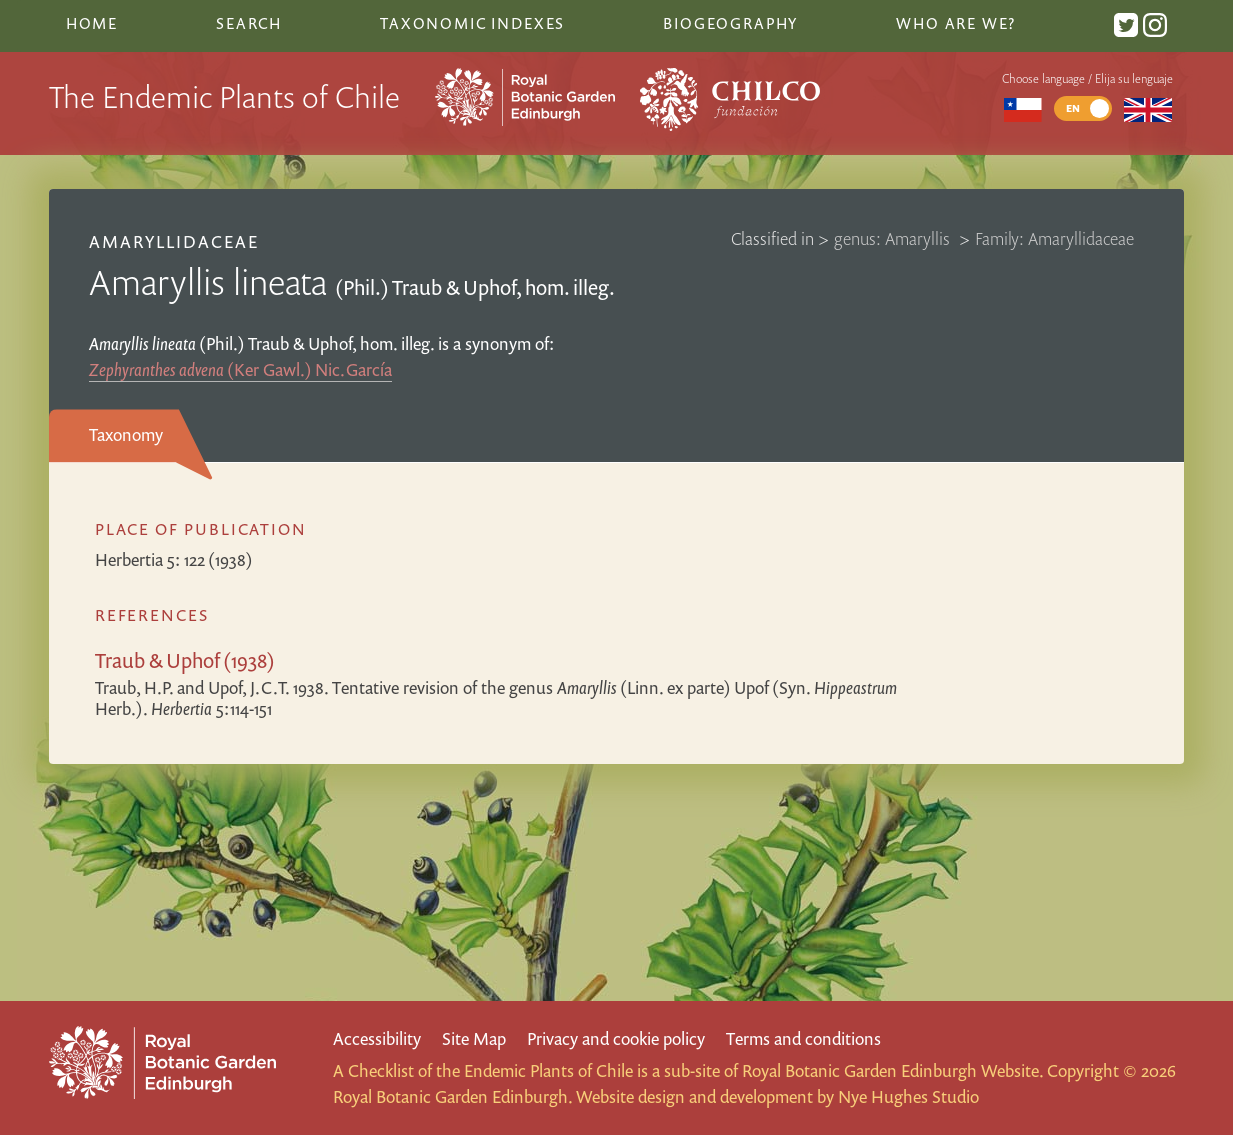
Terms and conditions (803, 1038)
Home (92, 23)
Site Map (474, 1038)
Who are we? (956, 23)
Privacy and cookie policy (616, 1038)
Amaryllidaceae (174, 241)
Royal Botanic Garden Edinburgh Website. (892, 1070)
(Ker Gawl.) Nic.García (240, 369)
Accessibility (377, 1038)
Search (249, 23)
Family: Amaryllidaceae (1054, 238)
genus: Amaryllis (894, 238)
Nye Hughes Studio (908, 1096)
